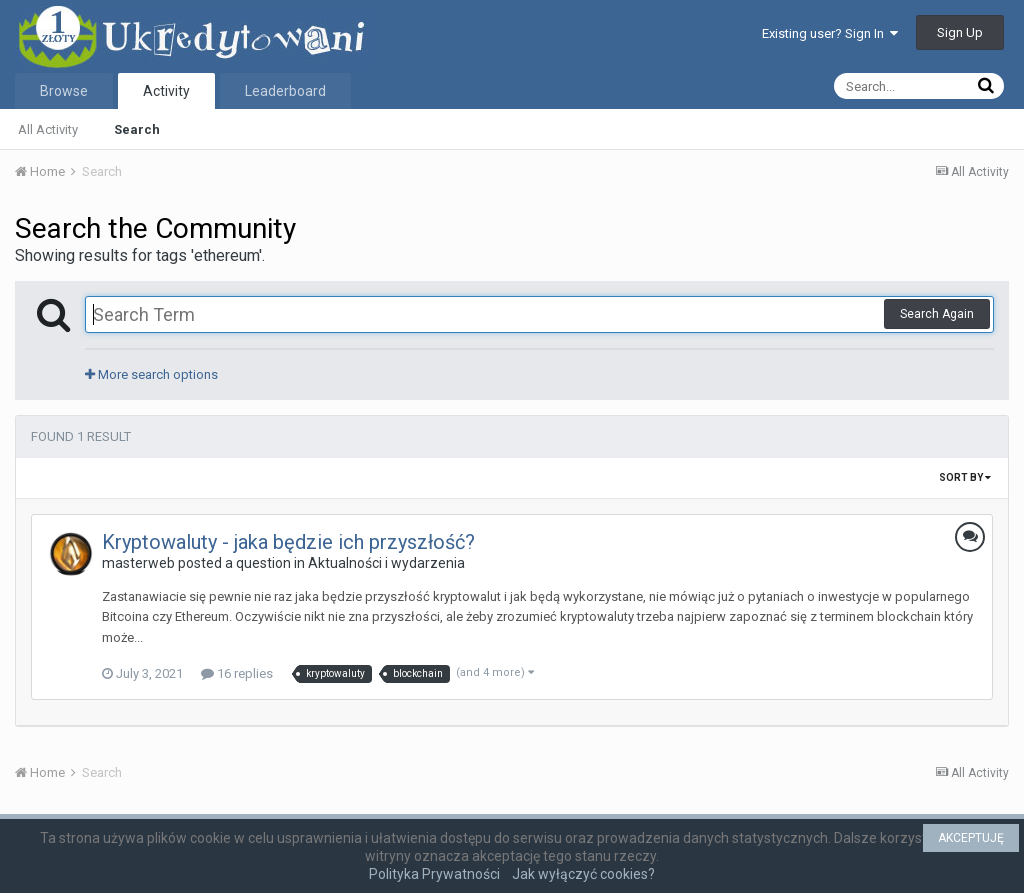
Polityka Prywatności (434, 874)
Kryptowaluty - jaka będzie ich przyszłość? (288, 542)
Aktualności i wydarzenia (386, 563)
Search (137, 129)
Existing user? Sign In (830, 33)
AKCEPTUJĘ (971, 838)
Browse (64, 91)
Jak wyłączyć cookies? (583, 874)
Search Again (937, 314)
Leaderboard (285, 91)
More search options (151, 374)
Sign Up (960, 32)
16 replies (237, 673)
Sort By (965, 477)
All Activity (48, 129)
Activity (166, 91)
